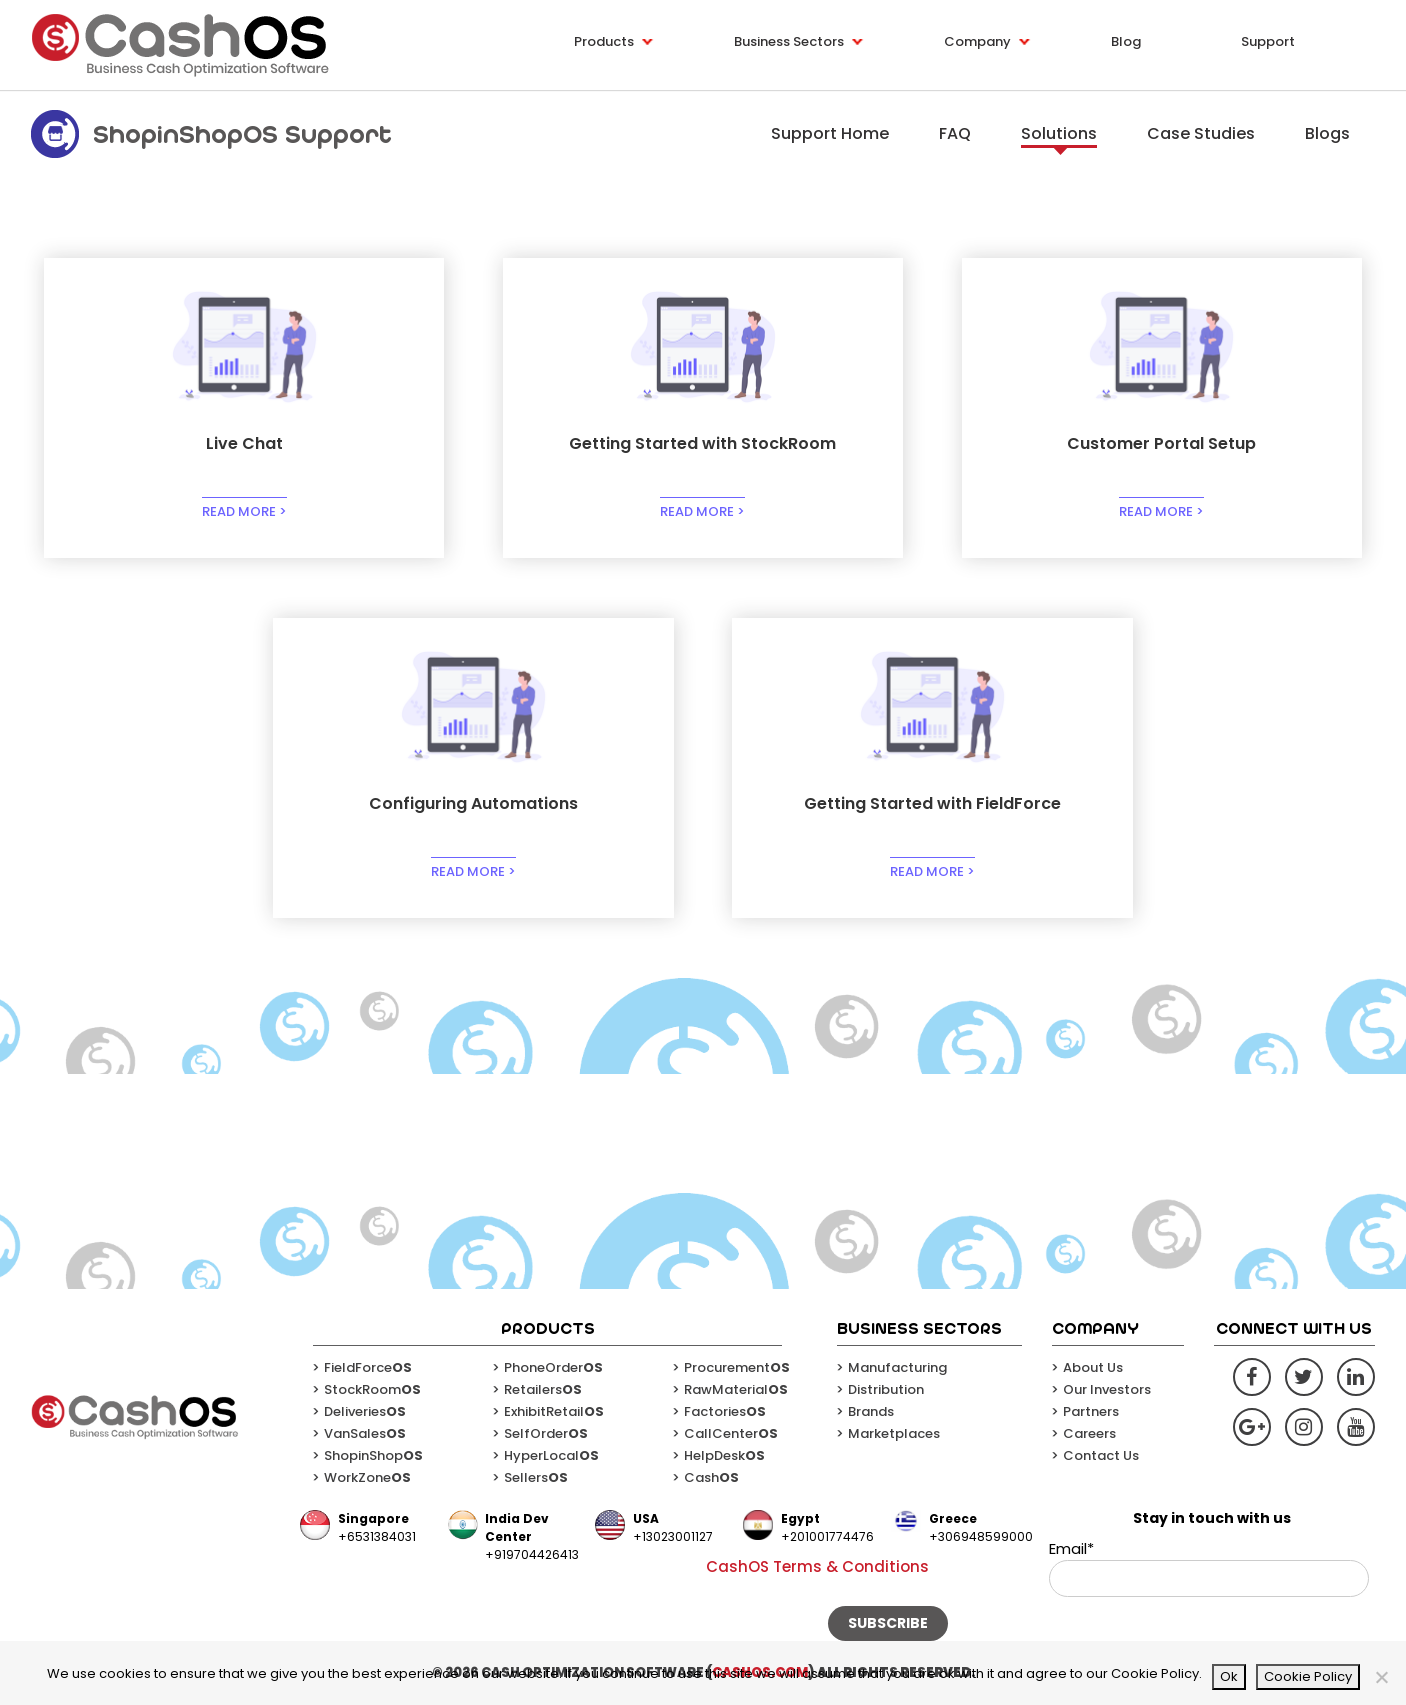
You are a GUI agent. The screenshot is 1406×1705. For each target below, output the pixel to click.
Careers (1089, 1433)
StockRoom (372, 1389)
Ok (1229, 1676)
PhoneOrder (553, 1367)
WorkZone (367, 1477)
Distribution (886, 1389)
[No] (1381, 1677)
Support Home (830, 133)
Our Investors (1107, 1389)
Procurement (737, 1367)
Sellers (536, 1477)
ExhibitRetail (554, 1411)
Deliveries (365, 1411)
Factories (725, 1411)
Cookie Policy (1308, 1676)
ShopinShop (373, 1455)
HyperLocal (551, 1455)
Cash (711, 1477)
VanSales (365, 1433)
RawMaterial (736, 1389)
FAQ (955, 133)
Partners (1091, 1411)
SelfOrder (546, 1433)
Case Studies (1201, 133)
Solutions (1059, 133)
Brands (871, 1411)
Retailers (543, 1389)
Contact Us (1101, 1455)
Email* (1209, 1567)
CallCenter (731, 1433)
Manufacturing (897, 1367)
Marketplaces (894, 1433)
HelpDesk (724, 1455)
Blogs (1327, 133)
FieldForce (368, 1367)
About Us (1093, 1367)
